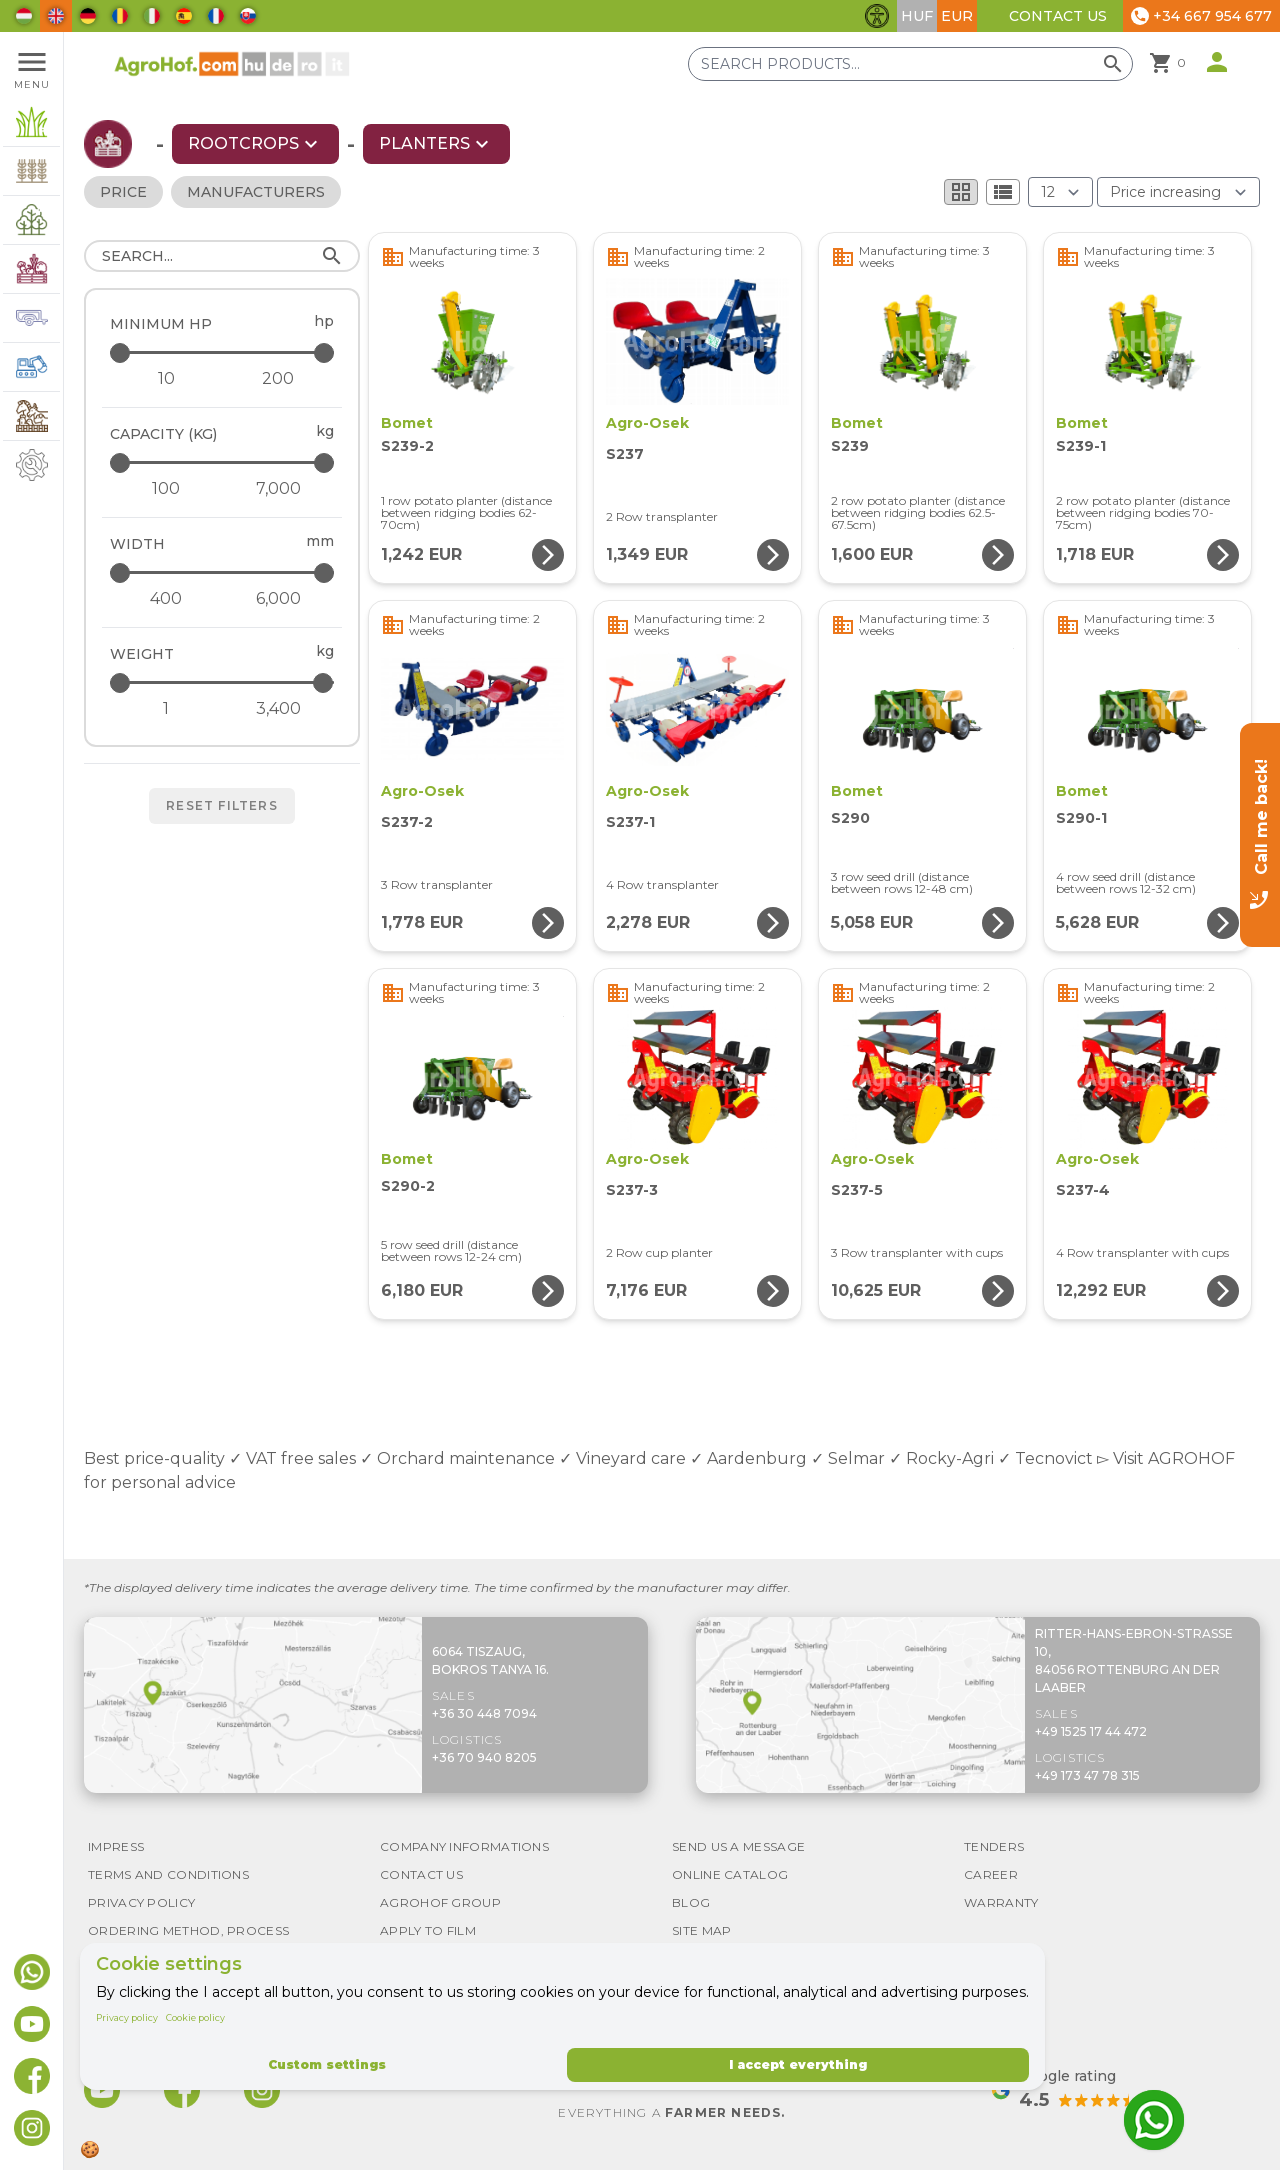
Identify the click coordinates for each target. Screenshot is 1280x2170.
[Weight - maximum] (223, 682)
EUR (957, 16)
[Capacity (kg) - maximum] (223, 462)
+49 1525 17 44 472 (1091, 1731)
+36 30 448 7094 (484, 1713)
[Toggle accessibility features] (877, 16)
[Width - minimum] (166, 599)
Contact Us (1058, 16)
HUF (917, 16)
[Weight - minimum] (166, 709)
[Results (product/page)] (1060, 192)
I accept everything (798, 2064)
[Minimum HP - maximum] (223, 352)
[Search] (222, 256)
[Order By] (1178, 192)
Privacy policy (127, 2017)
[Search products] (910, 64)
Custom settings (327, 2064)
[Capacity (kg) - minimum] (166, 489)
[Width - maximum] (223, 572)
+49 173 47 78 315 (1087, 1775)
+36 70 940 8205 (484, 1757)
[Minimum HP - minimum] (166, 379)
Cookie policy (195, 2017)
